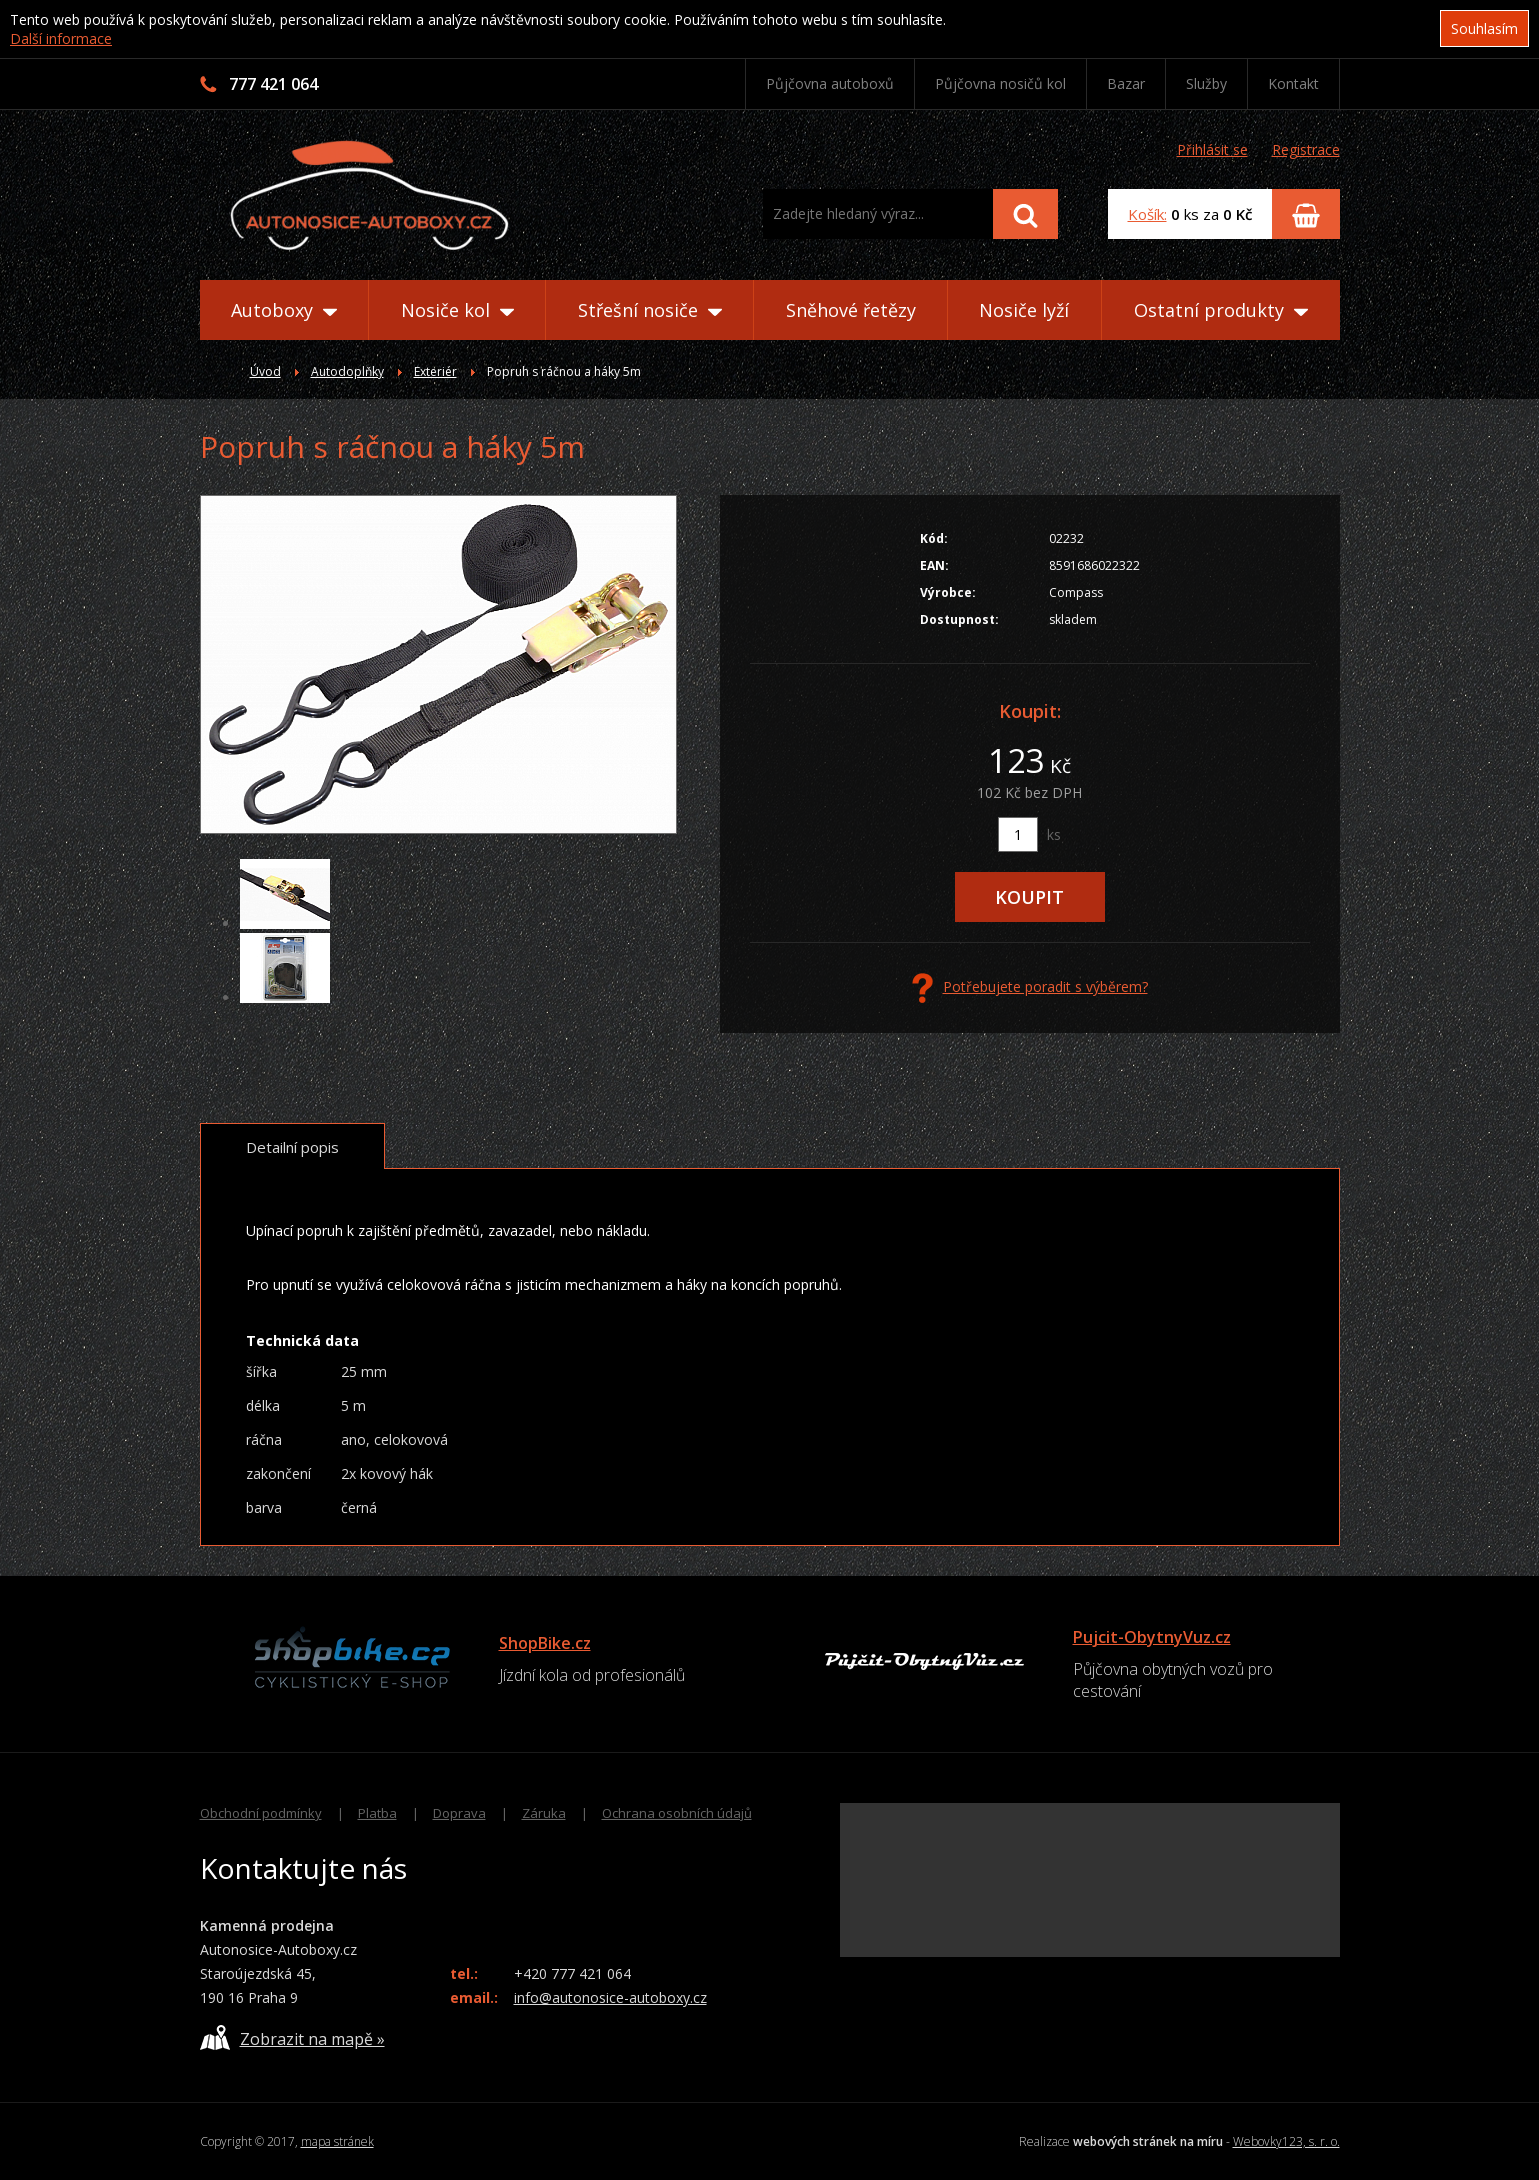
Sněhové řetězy (851, 310)
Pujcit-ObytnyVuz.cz (1152, 1637)
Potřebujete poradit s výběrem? (1030, 988)
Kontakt (1293, 83)
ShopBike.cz (545, 1643)
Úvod (265, 371)
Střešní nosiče (650, 310)
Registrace (1306, 149)
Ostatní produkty (1221, 310)
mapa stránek (337, 2141)
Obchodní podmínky (261, 1813)
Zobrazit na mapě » (292, 2037)
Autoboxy (284, 310)
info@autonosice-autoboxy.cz (610, 1997)
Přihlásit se (1212, 149)
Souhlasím (1484, 28)
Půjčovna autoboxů (830, 83)
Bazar (1126, 83)
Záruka (544, 1813)
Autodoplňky (347, 371)
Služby (1206, 83)
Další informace (61, 38)
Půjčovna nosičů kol (1000, 83)
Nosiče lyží (1024, 310)
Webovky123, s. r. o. (1286, 2141)
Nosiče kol (457, 310)
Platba (377, 1813)
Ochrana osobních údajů (677, 1813)
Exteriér (435, 371)
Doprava (459, 1813)
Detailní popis (292, 1147)
